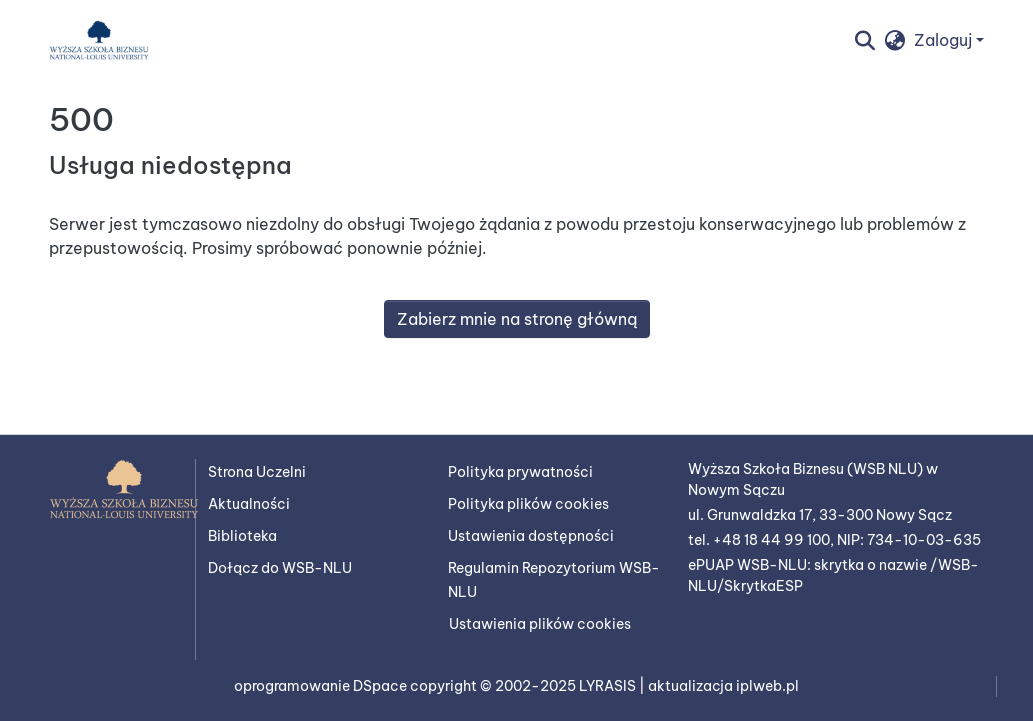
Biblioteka (242, 536)
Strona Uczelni (257, 472)
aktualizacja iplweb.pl (723, 686)
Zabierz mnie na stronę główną (517, 319)
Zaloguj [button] (945, 40)
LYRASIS (609, 686)
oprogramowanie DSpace (322, 686)
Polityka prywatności (520, 472)
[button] (99, 40)
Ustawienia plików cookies (540, 624)
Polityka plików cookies (528, 504)
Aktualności (249, 504)
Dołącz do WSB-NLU (280, 568)
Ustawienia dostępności (531, 536)
